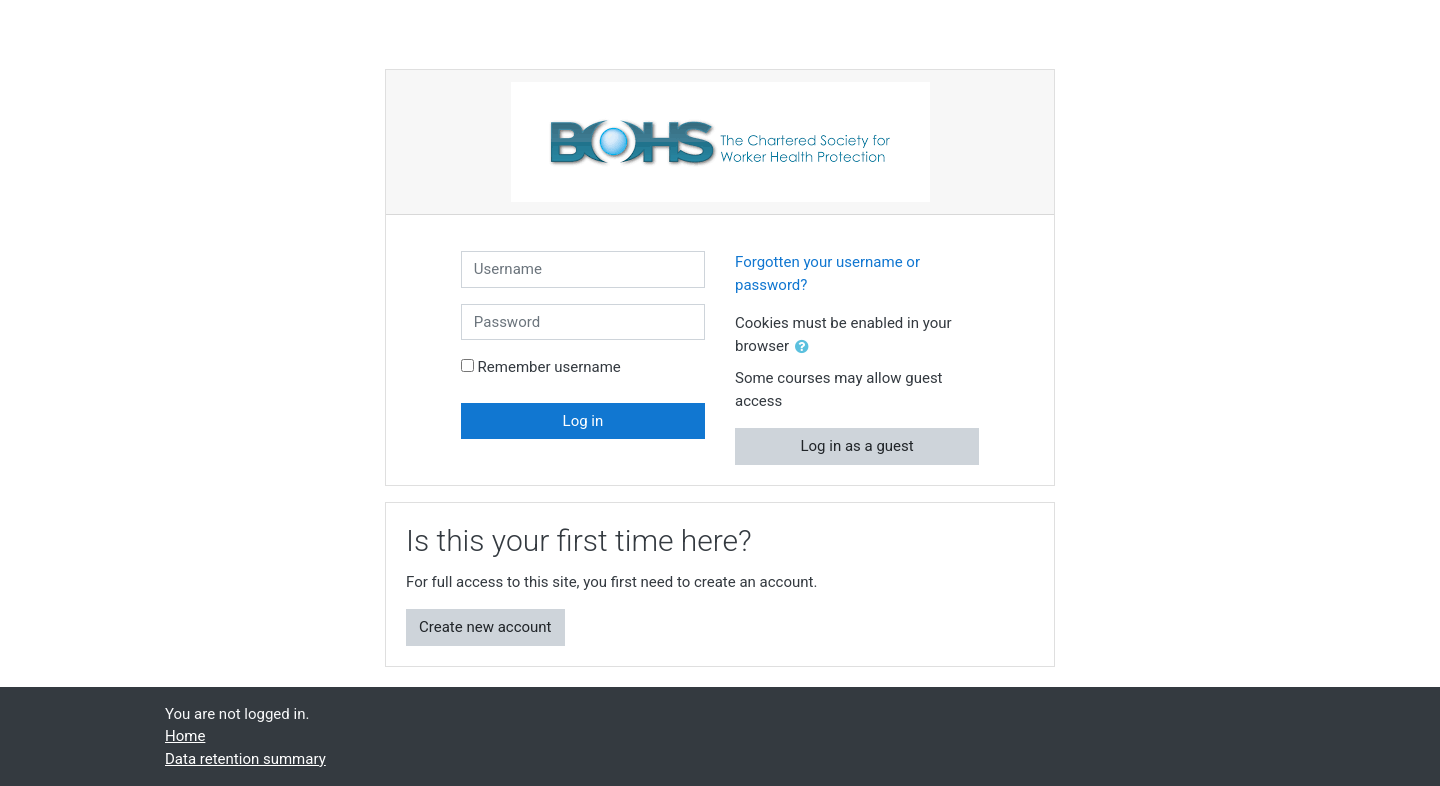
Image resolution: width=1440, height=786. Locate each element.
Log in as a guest (856, 446)
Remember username (549, 367)
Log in (583, 421)
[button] (806, 347)
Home (185, 736)
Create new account (485, 627)
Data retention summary (245, 759)
